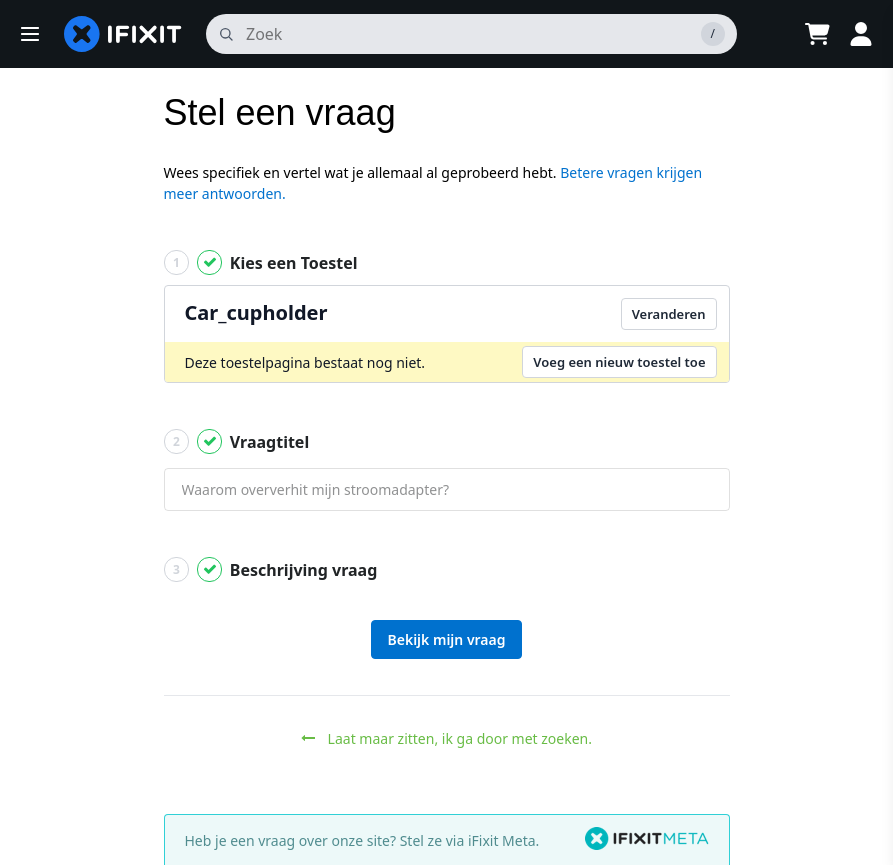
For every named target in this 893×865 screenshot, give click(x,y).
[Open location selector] (767, 34)
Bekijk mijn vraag (447, 639)
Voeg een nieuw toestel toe (619, 362)
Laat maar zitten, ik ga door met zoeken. (446, 738)
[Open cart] (817, 34)
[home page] (123, 34)
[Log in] (861, 34)
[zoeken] (471, 34)
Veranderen (669, 314)
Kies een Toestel (261, 262)
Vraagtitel (237, 441)
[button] (30, 34)
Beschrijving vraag (271, 569)
